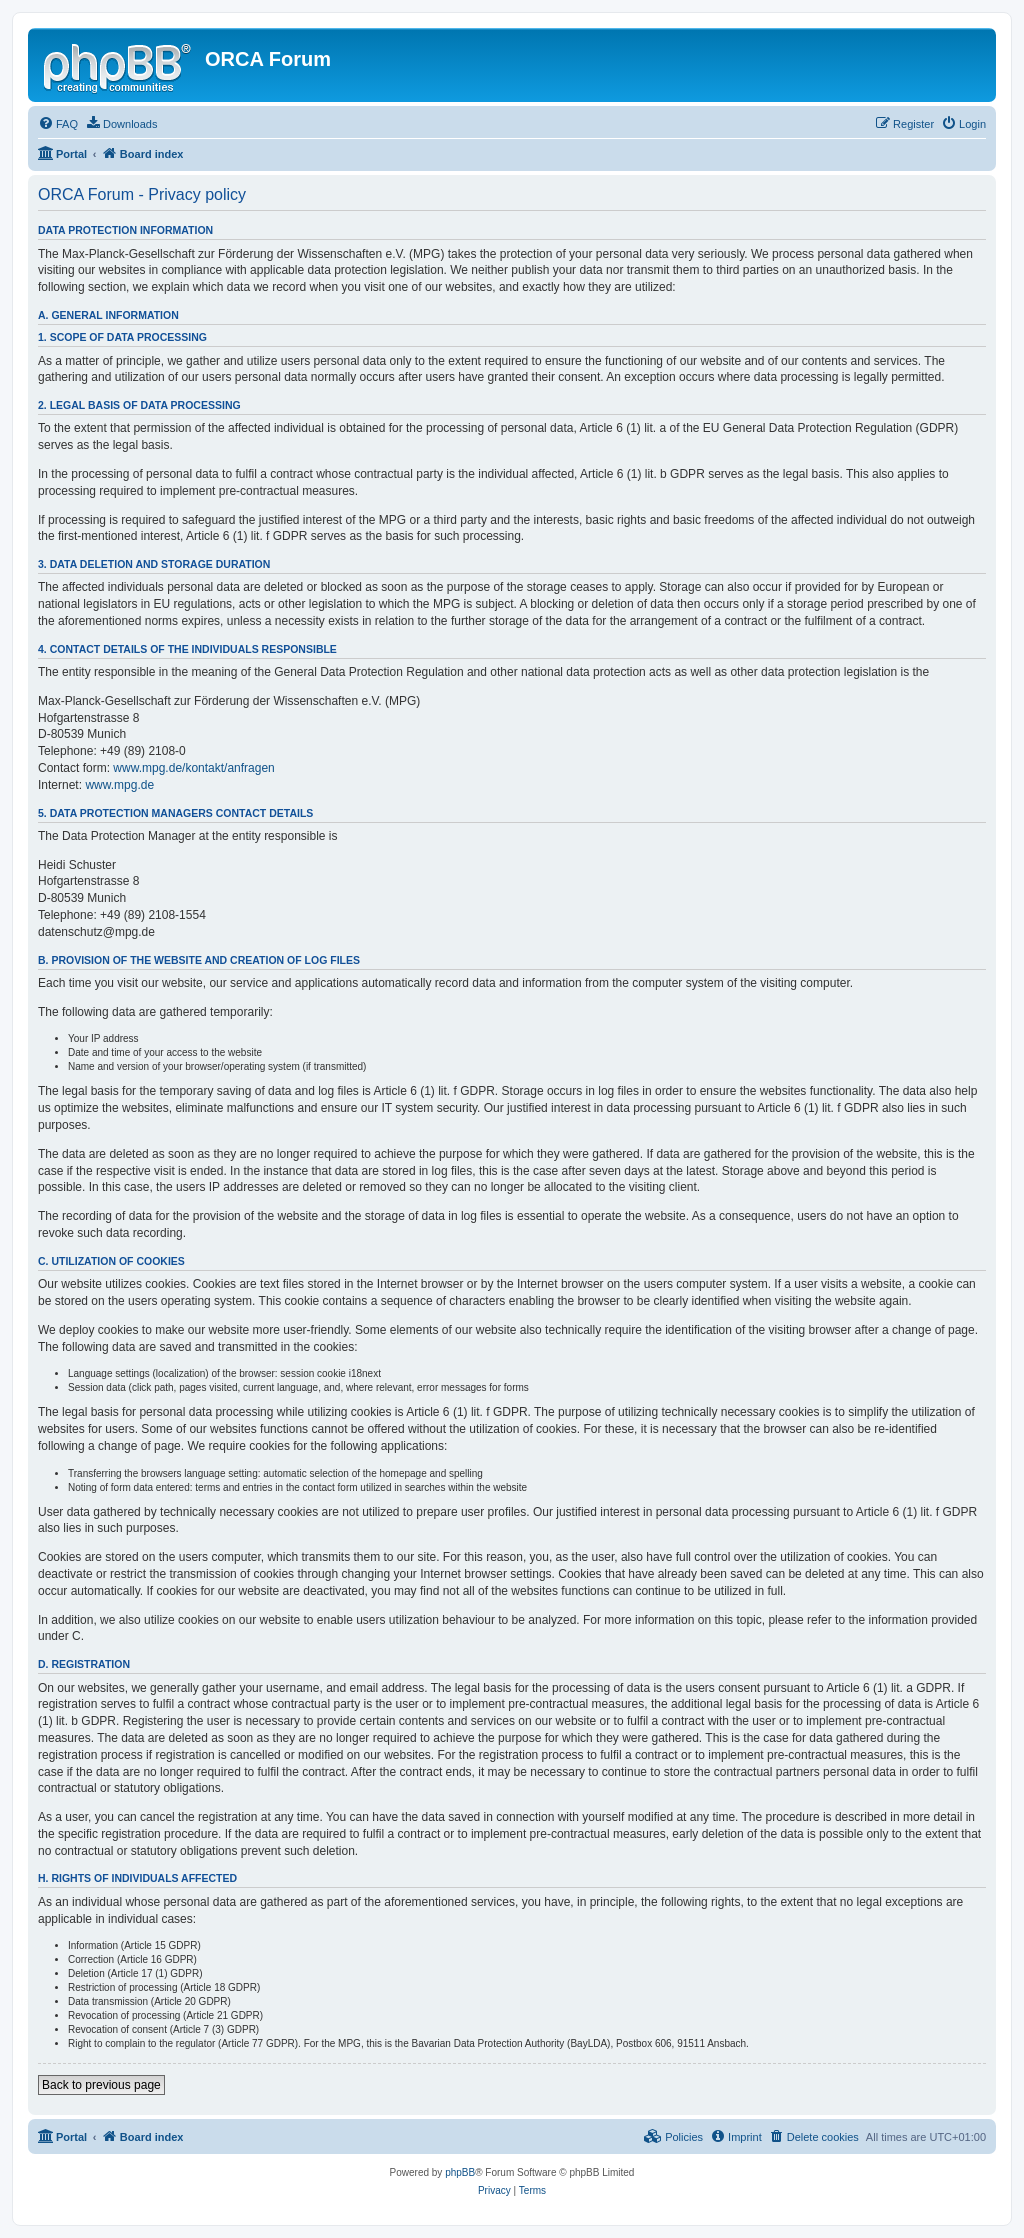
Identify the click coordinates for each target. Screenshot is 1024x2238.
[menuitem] (58, 124)
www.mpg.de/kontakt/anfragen (193, 768)
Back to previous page (101, 2085)
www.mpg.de (119, 785)
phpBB (460, 2172)
